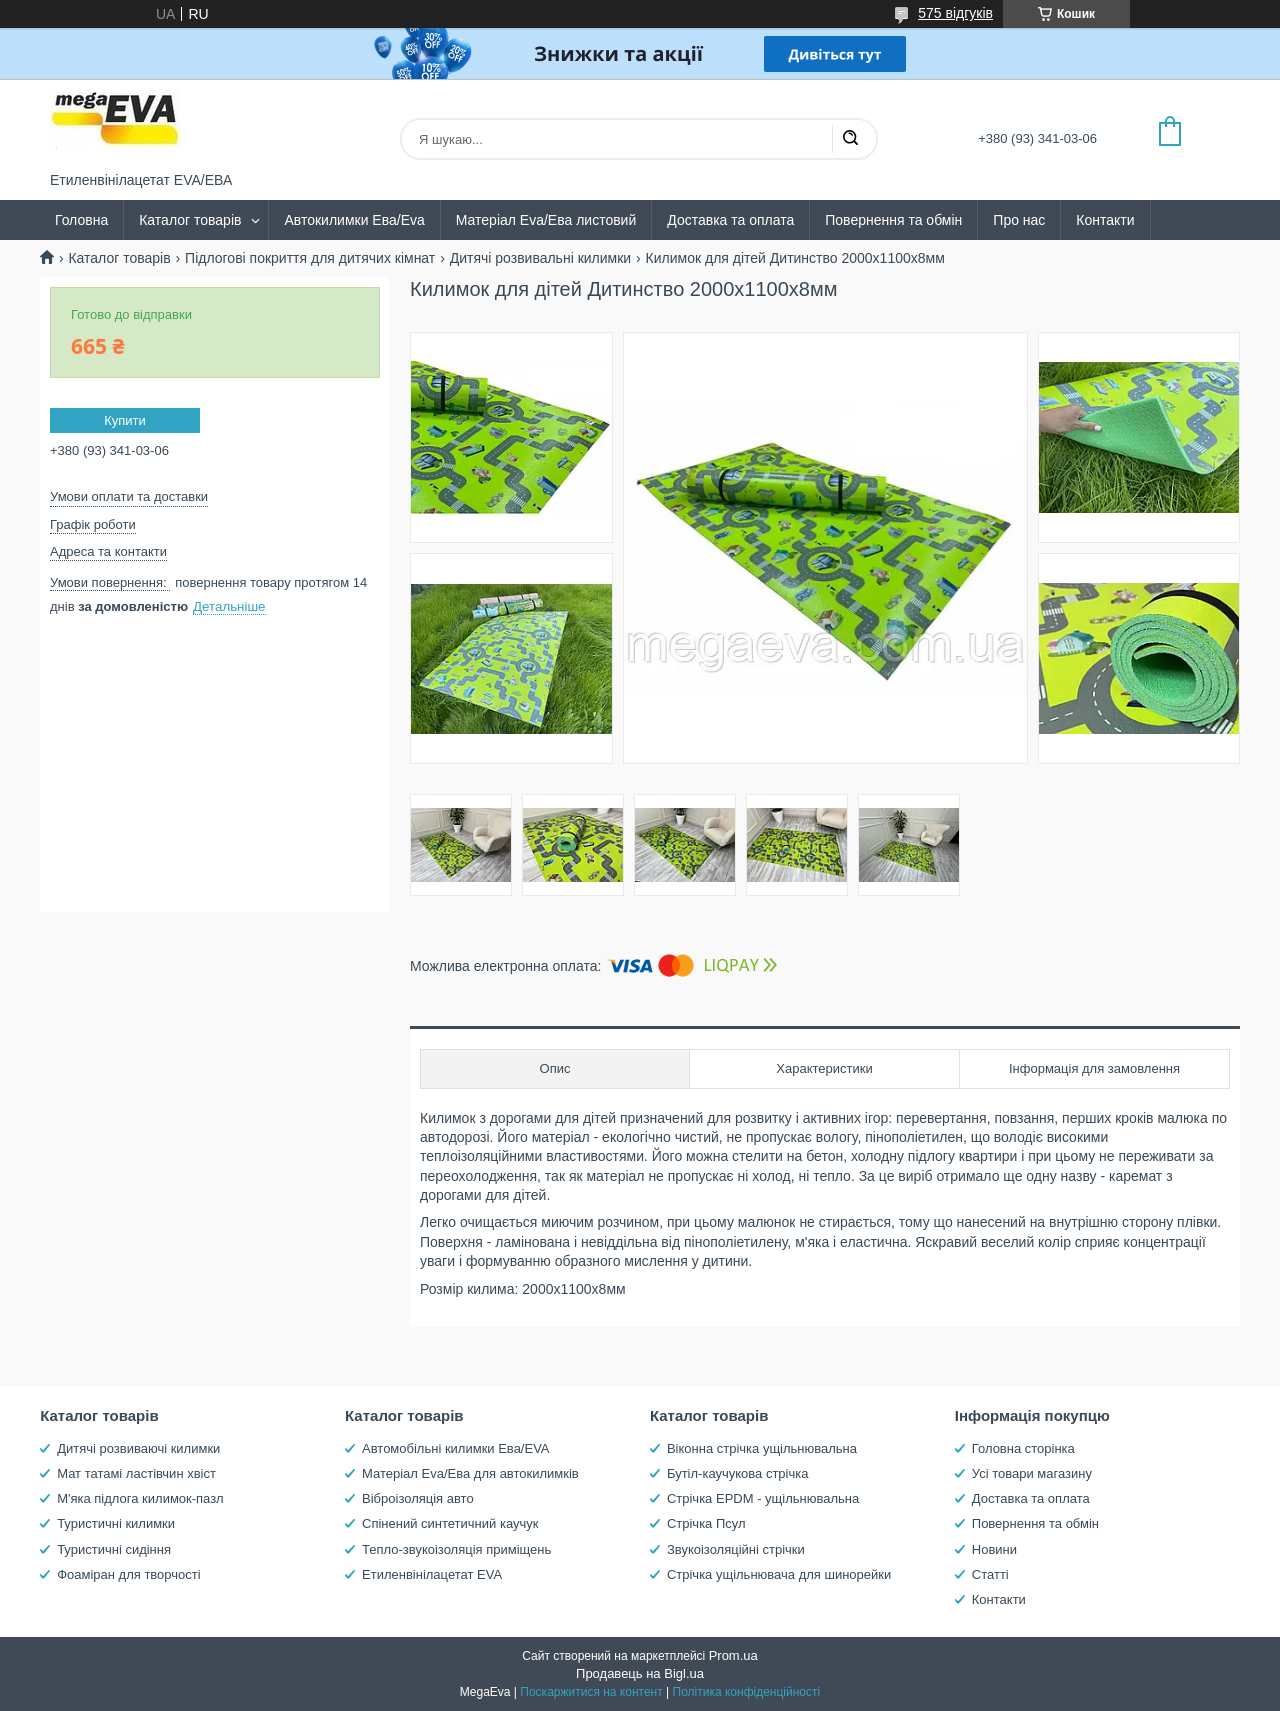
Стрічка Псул (706, 1523)
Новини (994, 1549)
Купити (125, 420)
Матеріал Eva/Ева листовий (546, 220)
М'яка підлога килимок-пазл (140, 1498)
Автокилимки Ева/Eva (354, 220)
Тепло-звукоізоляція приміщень (456, 1549)
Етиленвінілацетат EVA (432, 1574)
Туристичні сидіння (114, 1549)
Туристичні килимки (116, 1523)
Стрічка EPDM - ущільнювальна (763, 1498)
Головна (81, 220)
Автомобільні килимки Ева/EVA (455, 1448)
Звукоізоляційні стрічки (736, 1549)
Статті (990, 1574)
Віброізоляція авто (418, 1498)
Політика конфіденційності (747, 1692)
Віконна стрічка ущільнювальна (762, 1448)
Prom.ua (733, 1655)
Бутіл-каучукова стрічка (738, 1473)
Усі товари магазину (1032, 1473)
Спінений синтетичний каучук (450, 1523)
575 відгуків (955, 13)
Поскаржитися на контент (591, 1692)
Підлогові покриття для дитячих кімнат (310, 258)
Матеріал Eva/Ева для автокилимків (470, 1473)
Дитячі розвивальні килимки (540, 258)
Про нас (1019, 220)
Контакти (1105, 220)
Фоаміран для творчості (128, 1574)
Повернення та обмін (893, 220)
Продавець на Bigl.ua (640, 1673)
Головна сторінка (1023, 1448)
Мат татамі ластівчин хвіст (136, 1473)
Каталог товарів (190, 220)
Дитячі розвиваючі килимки (138, 1448)
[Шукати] (850, 139)
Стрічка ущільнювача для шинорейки (779, 1574)
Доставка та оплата (730, 220)
